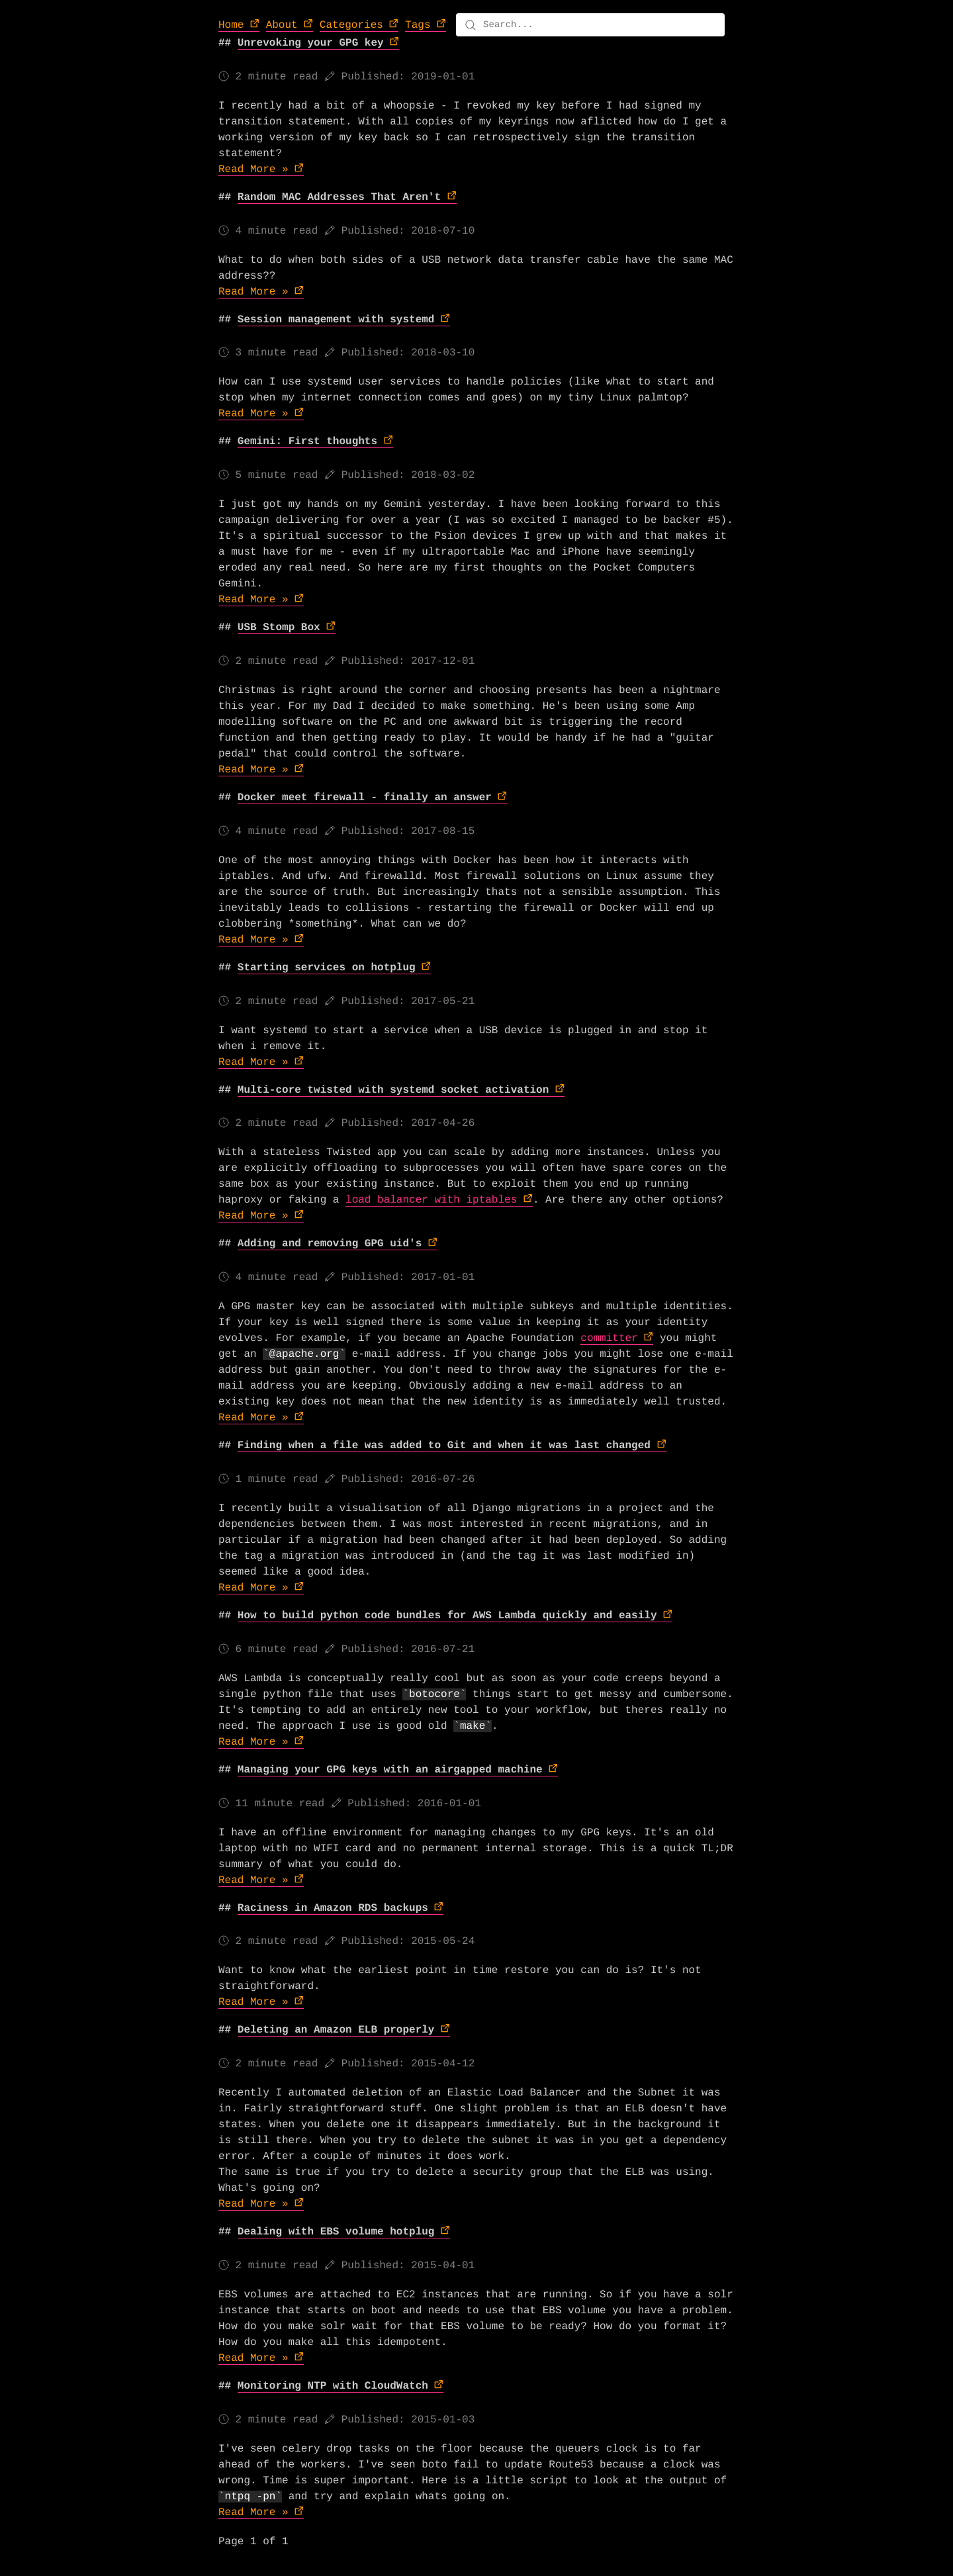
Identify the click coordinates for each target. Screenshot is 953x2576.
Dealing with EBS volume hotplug (336, 2232)
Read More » (253, 169)
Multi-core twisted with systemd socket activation (393, 1090)
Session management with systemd (336, 320)
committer (608, 1338)
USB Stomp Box (279, 627)
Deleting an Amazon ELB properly (336, 2030)
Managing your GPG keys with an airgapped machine (390, 1770)
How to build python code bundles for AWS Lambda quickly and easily (447, 1616)
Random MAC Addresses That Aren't (339, 197)
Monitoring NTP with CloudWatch (333, 2386)
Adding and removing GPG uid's (330, 1244)
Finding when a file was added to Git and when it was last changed (444, 1445)
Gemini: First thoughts (307, 441)
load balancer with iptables (431, 1200)
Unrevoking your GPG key (311, 43)
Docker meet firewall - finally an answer (365, 798)
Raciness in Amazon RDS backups (333, 1908)
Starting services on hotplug (327, 968)
